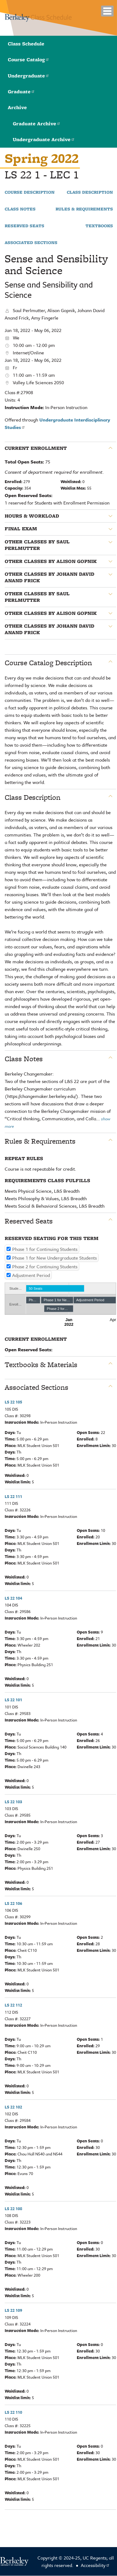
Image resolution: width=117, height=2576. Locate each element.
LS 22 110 (13, 2412)
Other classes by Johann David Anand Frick (49, 577)
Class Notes (20, 209)
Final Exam (21, 529)
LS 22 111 (13, 1496)
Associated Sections (31, 243)
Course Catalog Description (48, 662)
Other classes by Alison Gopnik (51, 561)
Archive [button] (17, 107)
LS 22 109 (13, 2310)
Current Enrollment (36, 448)
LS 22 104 (13, 1598)
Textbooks (99, 226)
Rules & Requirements (84, 209)
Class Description (90, 192)
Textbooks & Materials (41, 1364)
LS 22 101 (13, 1700)
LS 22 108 (13, 2208)
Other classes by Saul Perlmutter (37, 545)
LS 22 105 (13, 1402)
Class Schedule (26, 43)
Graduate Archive (37, 123)
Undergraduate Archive (44, 139)
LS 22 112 (13, 2005)
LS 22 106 (13, 1903)
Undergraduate (28, 75)
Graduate (21, 91)
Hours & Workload (32, 516)
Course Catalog (28, 59)
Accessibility (95, 2565)
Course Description (30, 192)
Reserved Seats (24, 226)
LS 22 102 (13, 2107)
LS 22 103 (13, 1802)
